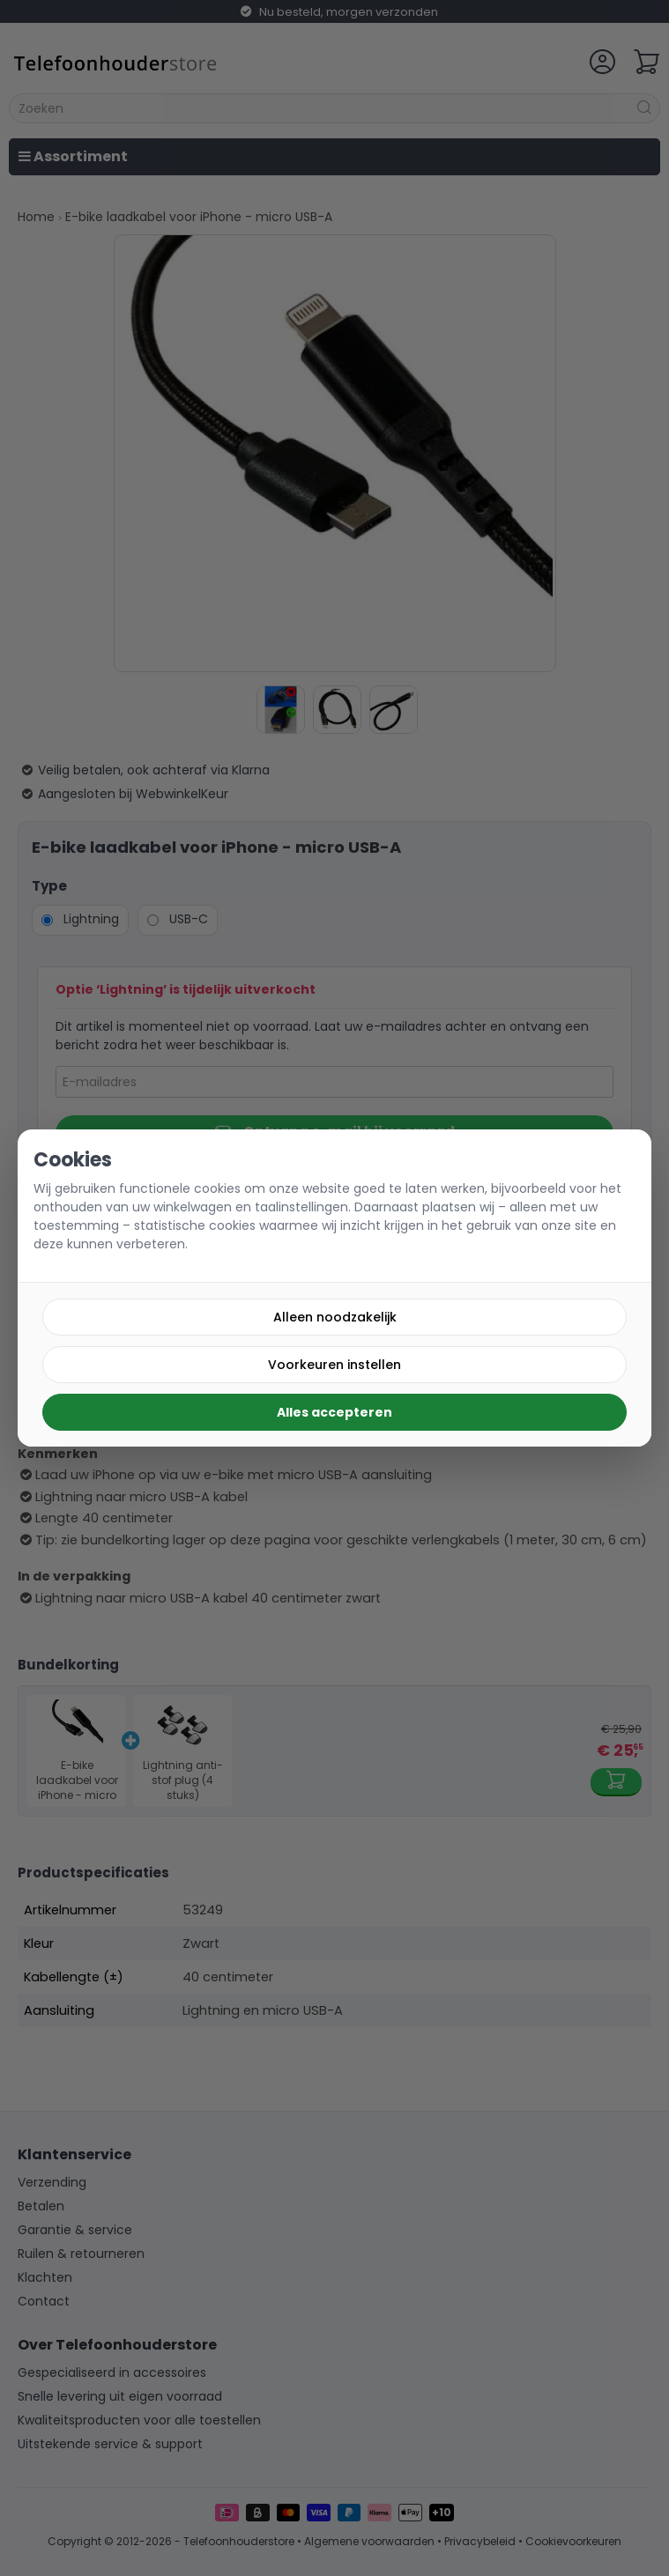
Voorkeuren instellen (334, 1364)
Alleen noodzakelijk (335, 1317)
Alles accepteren (334, 1412)
